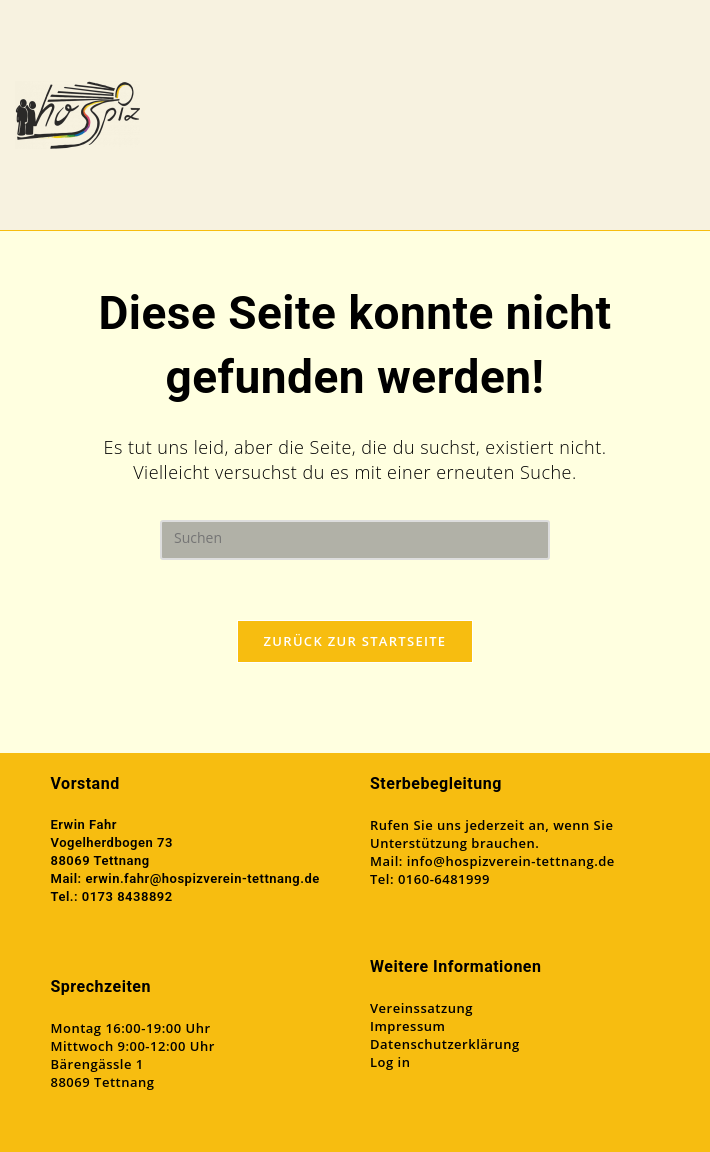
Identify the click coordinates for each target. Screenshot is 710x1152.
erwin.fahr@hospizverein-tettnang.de (202, 878)
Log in (390, 1062)
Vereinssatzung (421, 1008)
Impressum (407, 1026)
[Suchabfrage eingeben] (355, 540)
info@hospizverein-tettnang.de (511, 861)
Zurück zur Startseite (355, 641)
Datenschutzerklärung (445, 1044)
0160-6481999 (444, 879)
